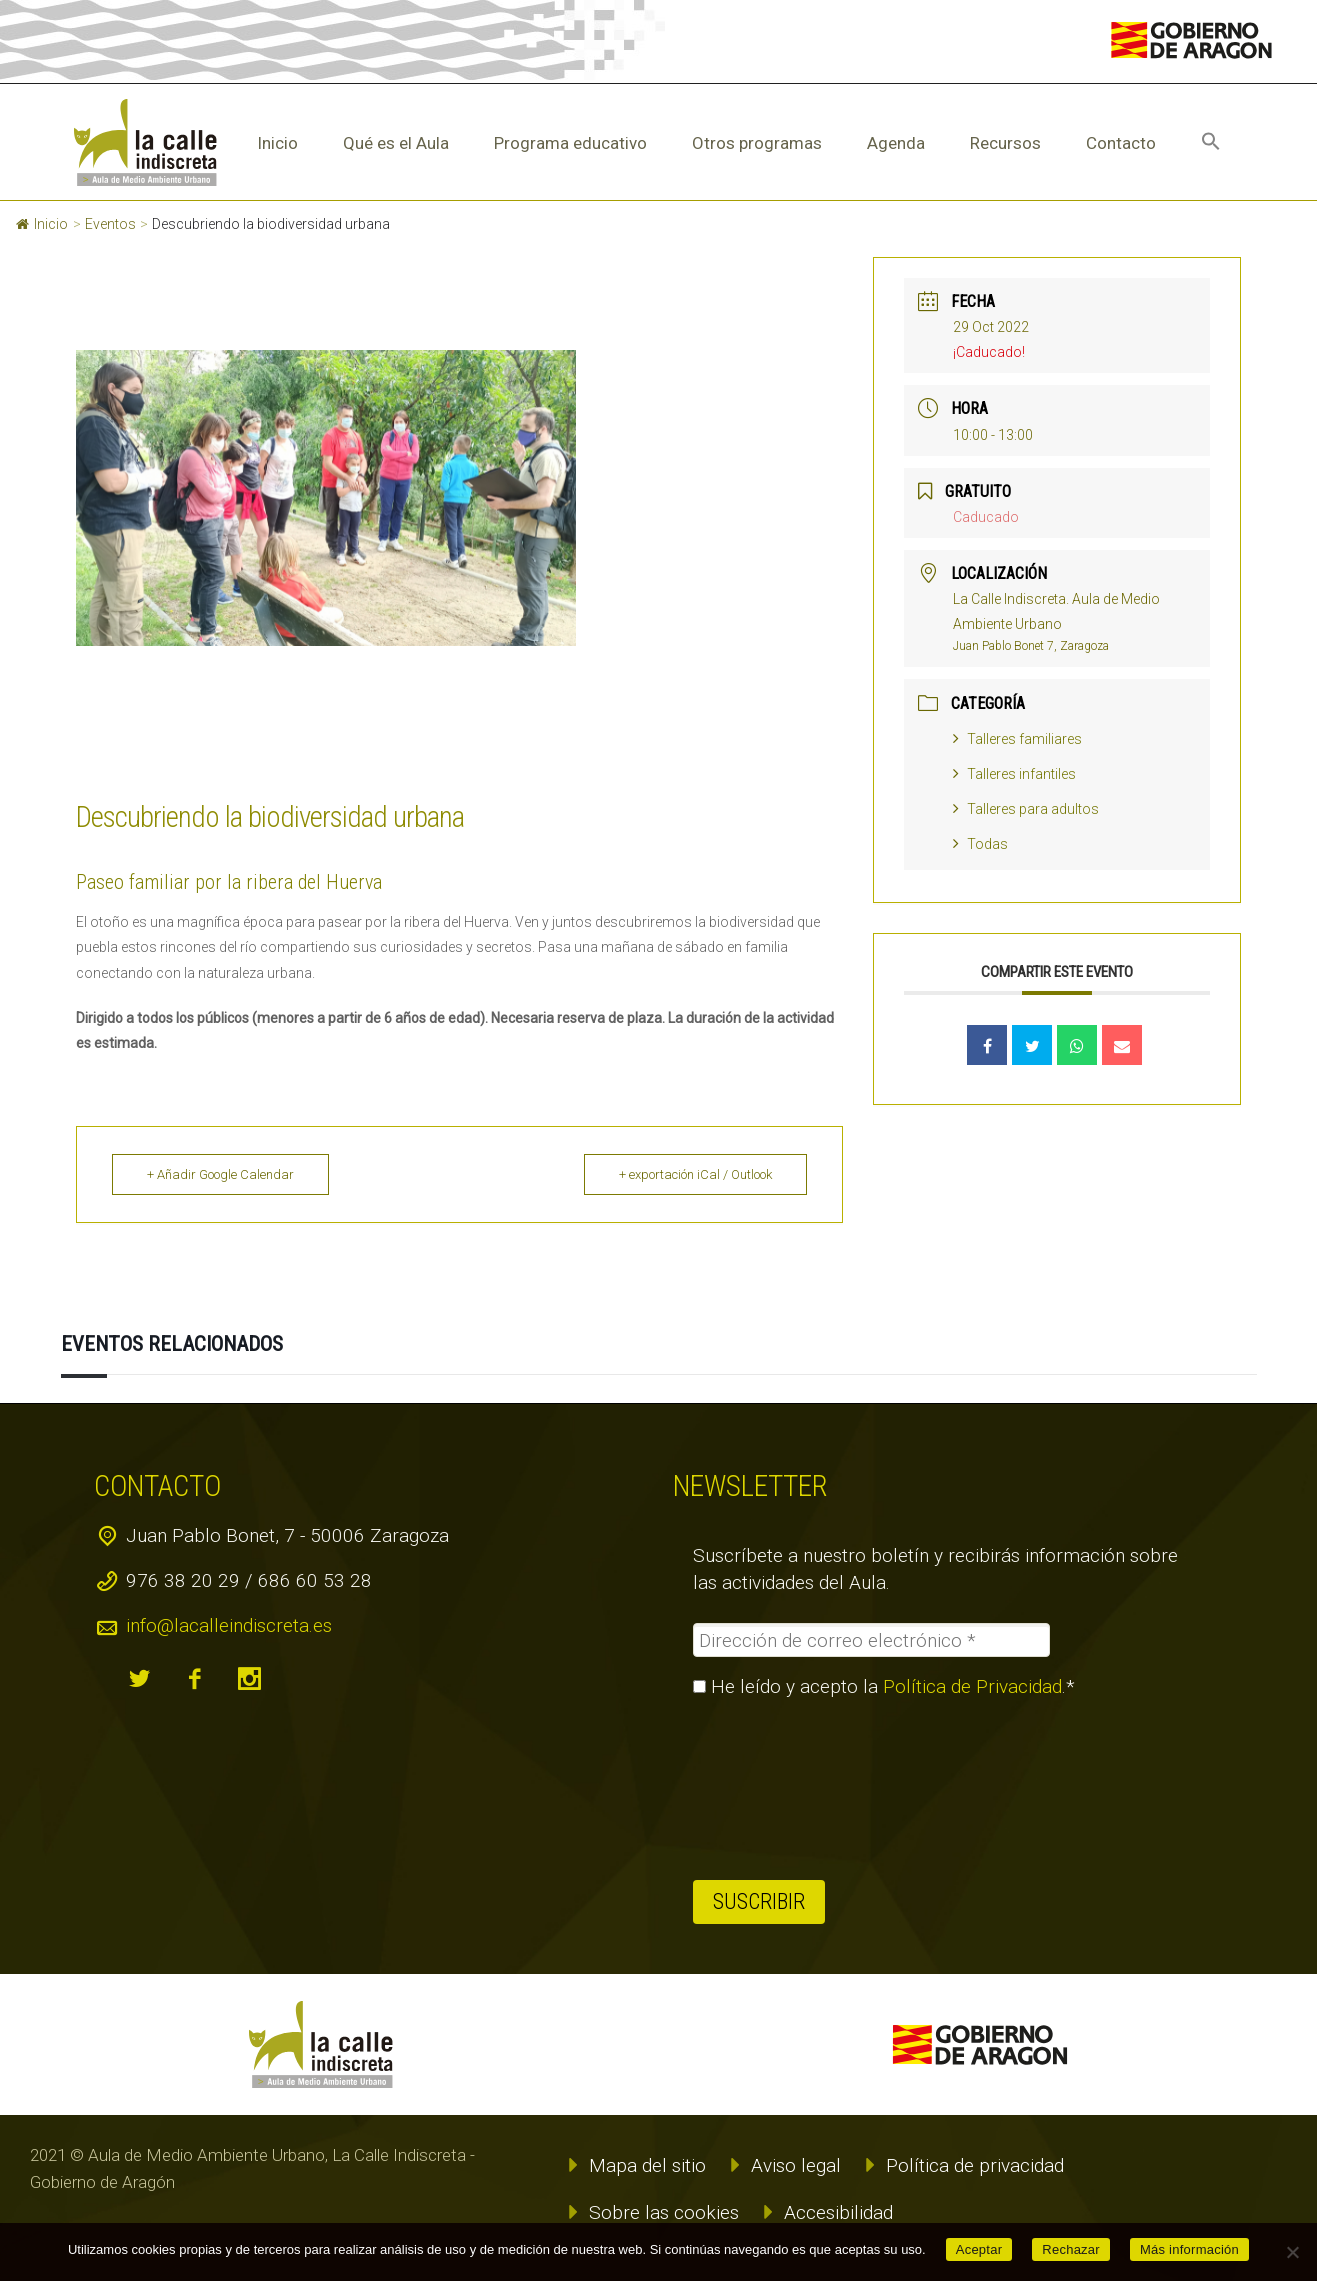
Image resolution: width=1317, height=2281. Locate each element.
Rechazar (1071, 2249)
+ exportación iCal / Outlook (695, 1174)
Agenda (896, 143)
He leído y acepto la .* (884, 1687)
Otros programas (757, 143)
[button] (1211, 143)
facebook (194, 1679)
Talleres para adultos (1026, 809)
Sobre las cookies (664, 2212)
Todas (980, 844)
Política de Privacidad (972, 1686)
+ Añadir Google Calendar (220, 1174)
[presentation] (775, 1789)
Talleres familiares (1017, 739)
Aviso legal (796, 2165)
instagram (249, 1679)
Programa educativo (570, 143)
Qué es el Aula (396, 143)
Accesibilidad (838, 2212)
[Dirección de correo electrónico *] (871, 1640)
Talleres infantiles (1014, 774)
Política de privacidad (975, 2165)
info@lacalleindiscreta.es (229, 1625)
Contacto (1121, 143)
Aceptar (979, 2249)
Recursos (1005, 143)
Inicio (277, 143)
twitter (139, 1679)
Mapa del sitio (647, 2165)
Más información (1189, 2249)
